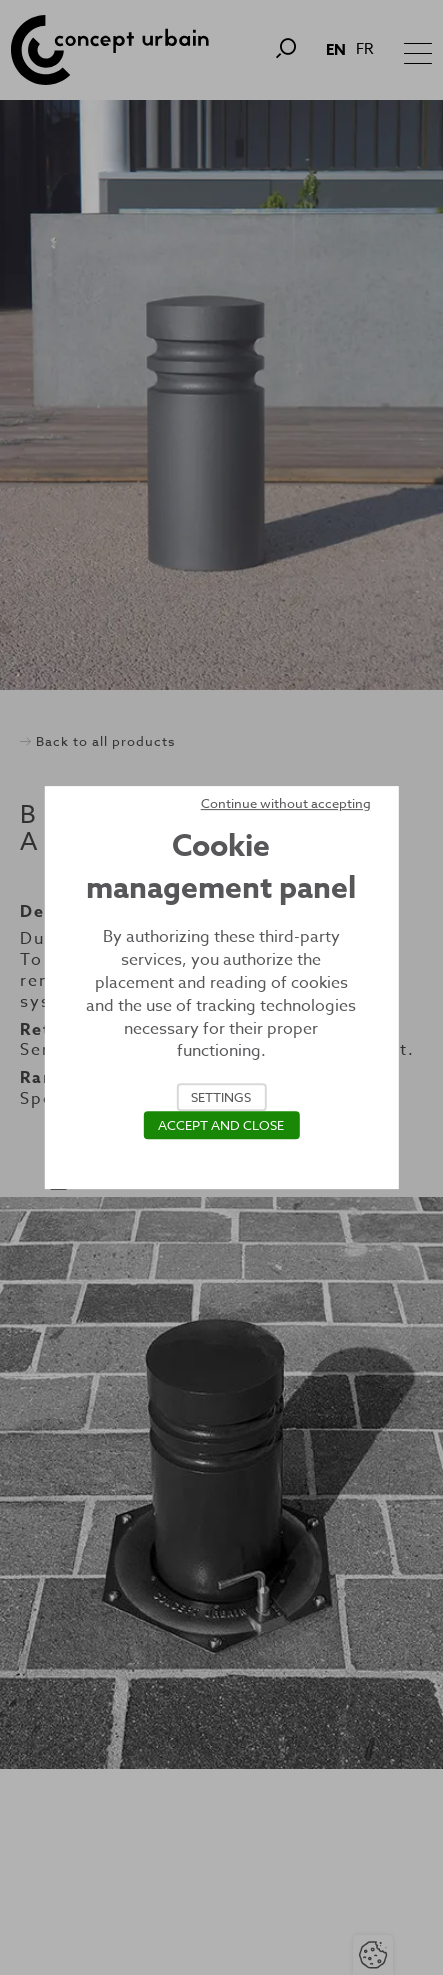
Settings (221, 1097)
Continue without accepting (286, 803)
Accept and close (221, 1125)
